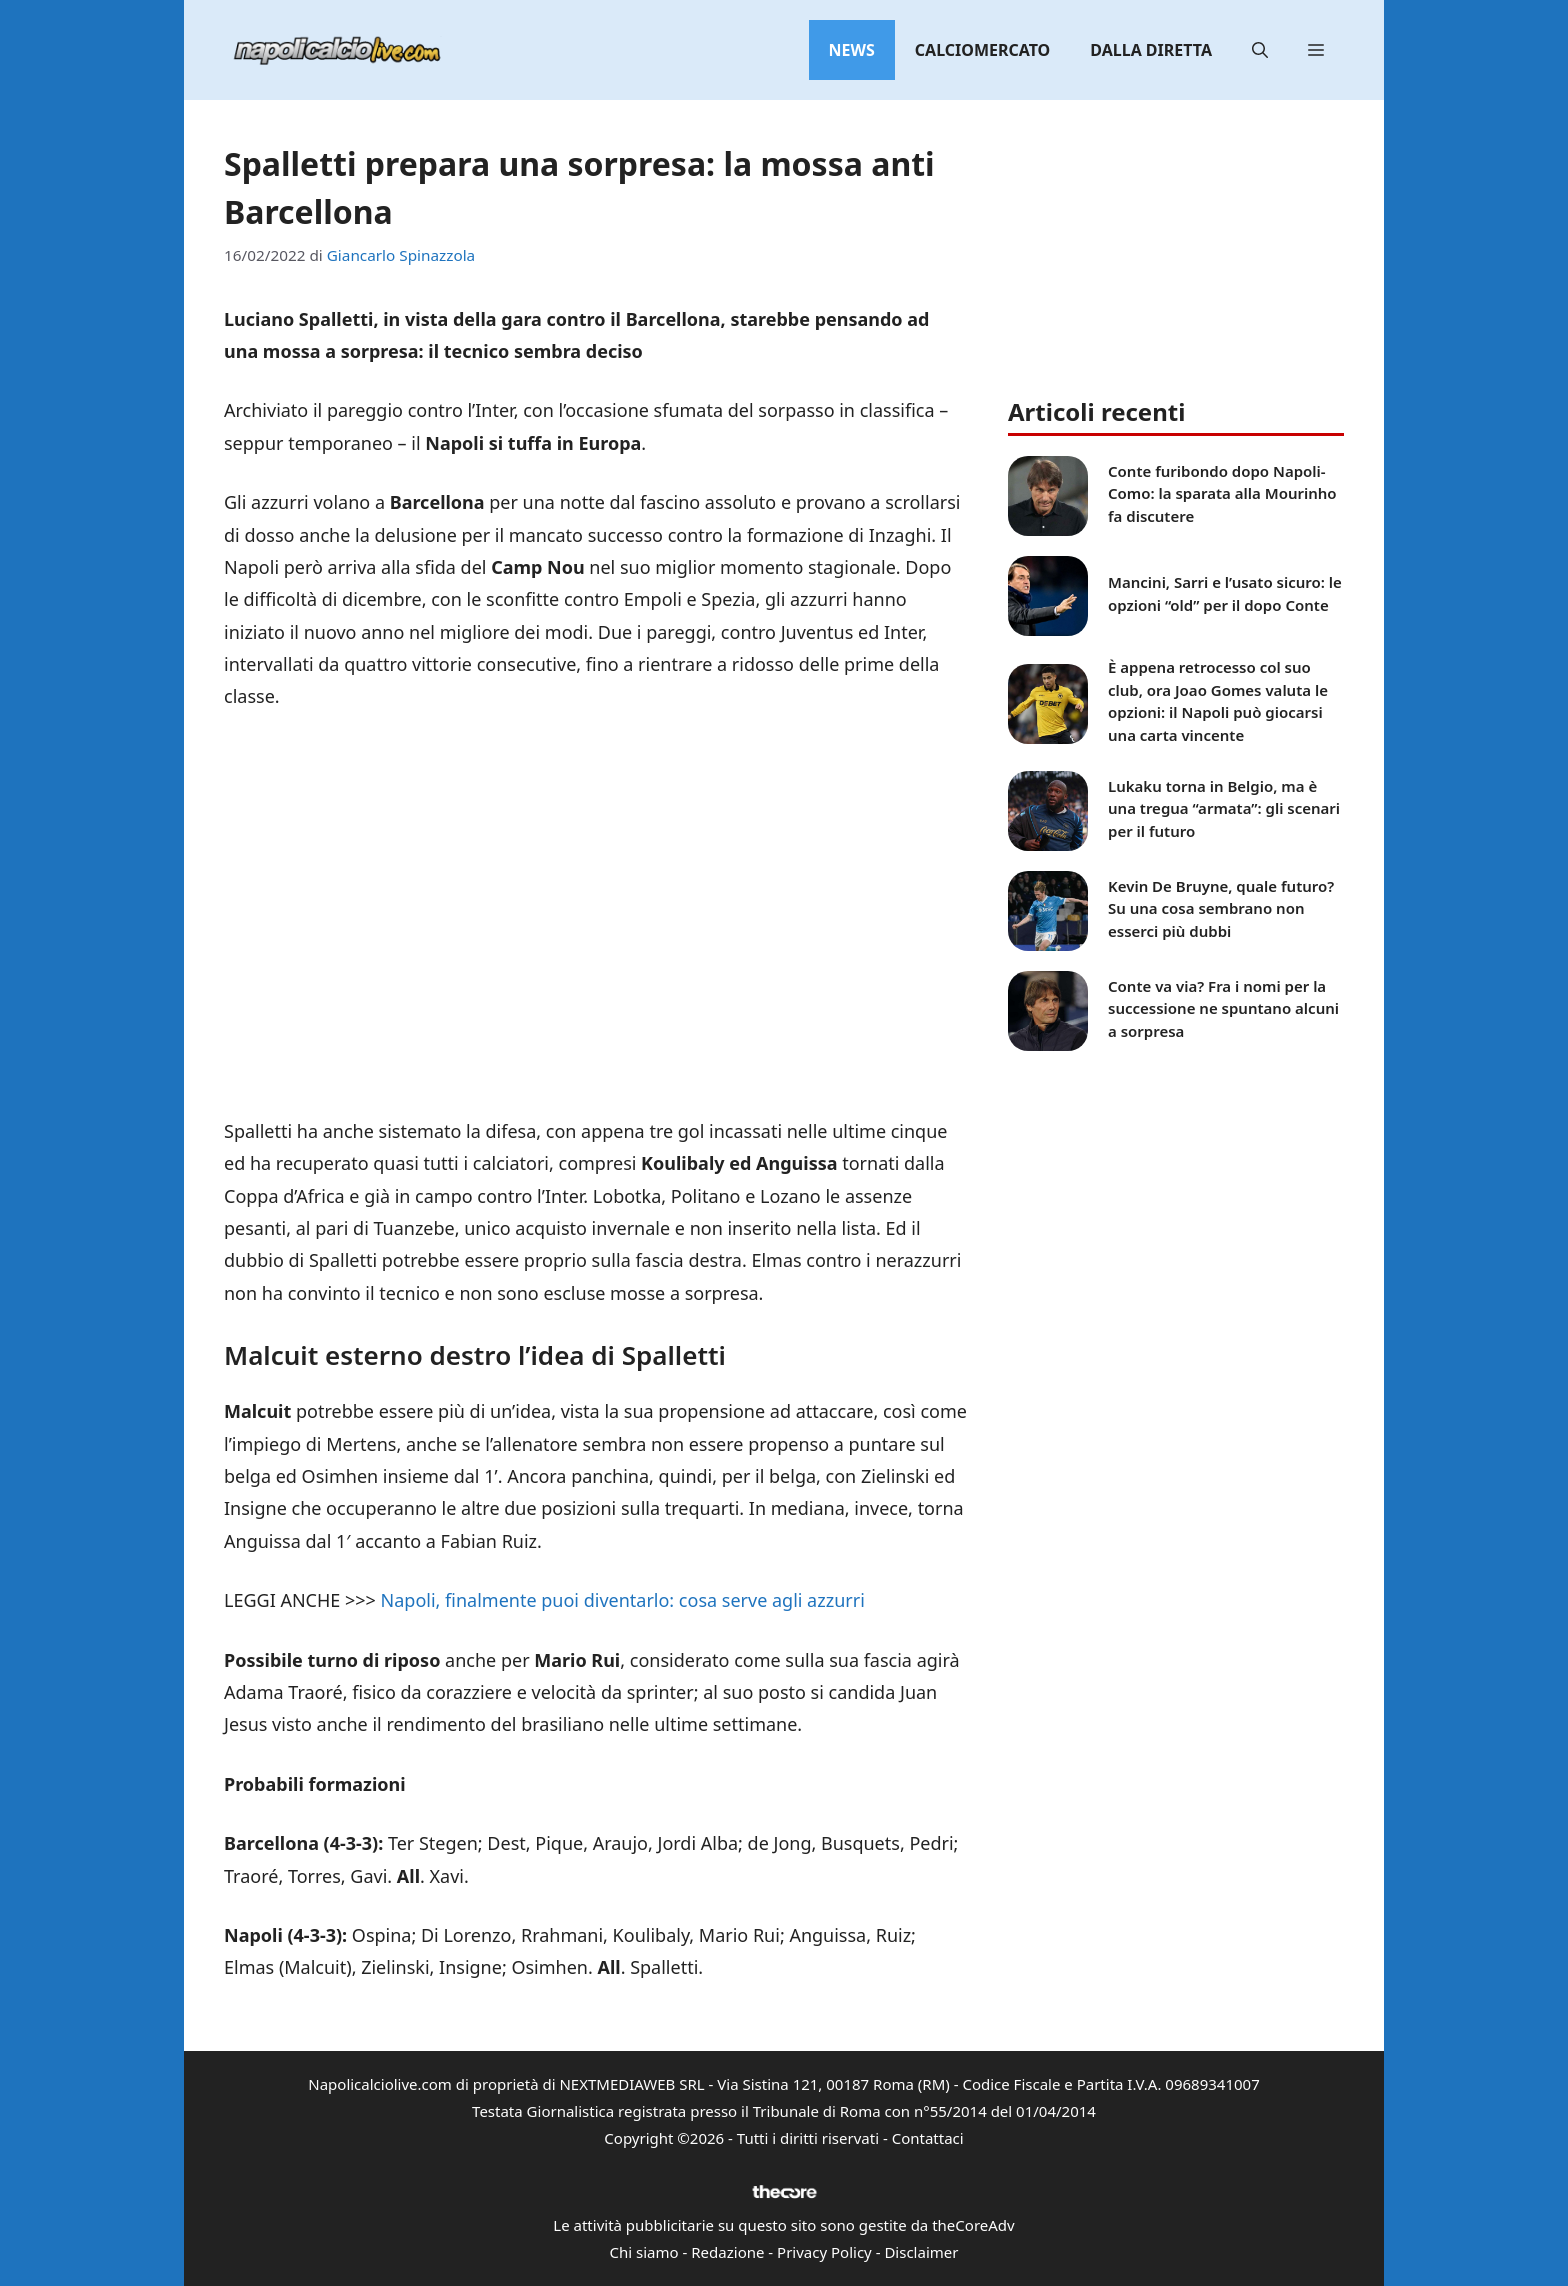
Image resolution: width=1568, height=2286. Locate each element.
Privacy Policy (824, 2252)
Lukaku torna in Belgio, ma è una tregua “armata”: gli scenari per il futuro (1224, 808)
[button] (1260, 50)
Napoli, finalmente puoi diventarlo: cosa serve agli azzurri (623, 1600)
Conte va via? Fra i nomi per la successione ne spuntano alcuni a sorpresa (1223, 1008)
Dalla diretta (1151, 50)
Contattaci (928, 2138)
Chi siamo (644, 2252)
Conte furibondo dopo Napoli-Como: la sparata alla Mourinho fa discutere (1222, 493)
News (852, 50)
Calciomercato (982, 50)
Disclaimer (921, 2252)
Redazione (727, 2252)
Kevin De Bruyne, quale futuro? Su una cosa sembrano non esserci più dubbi (1221, 908)
